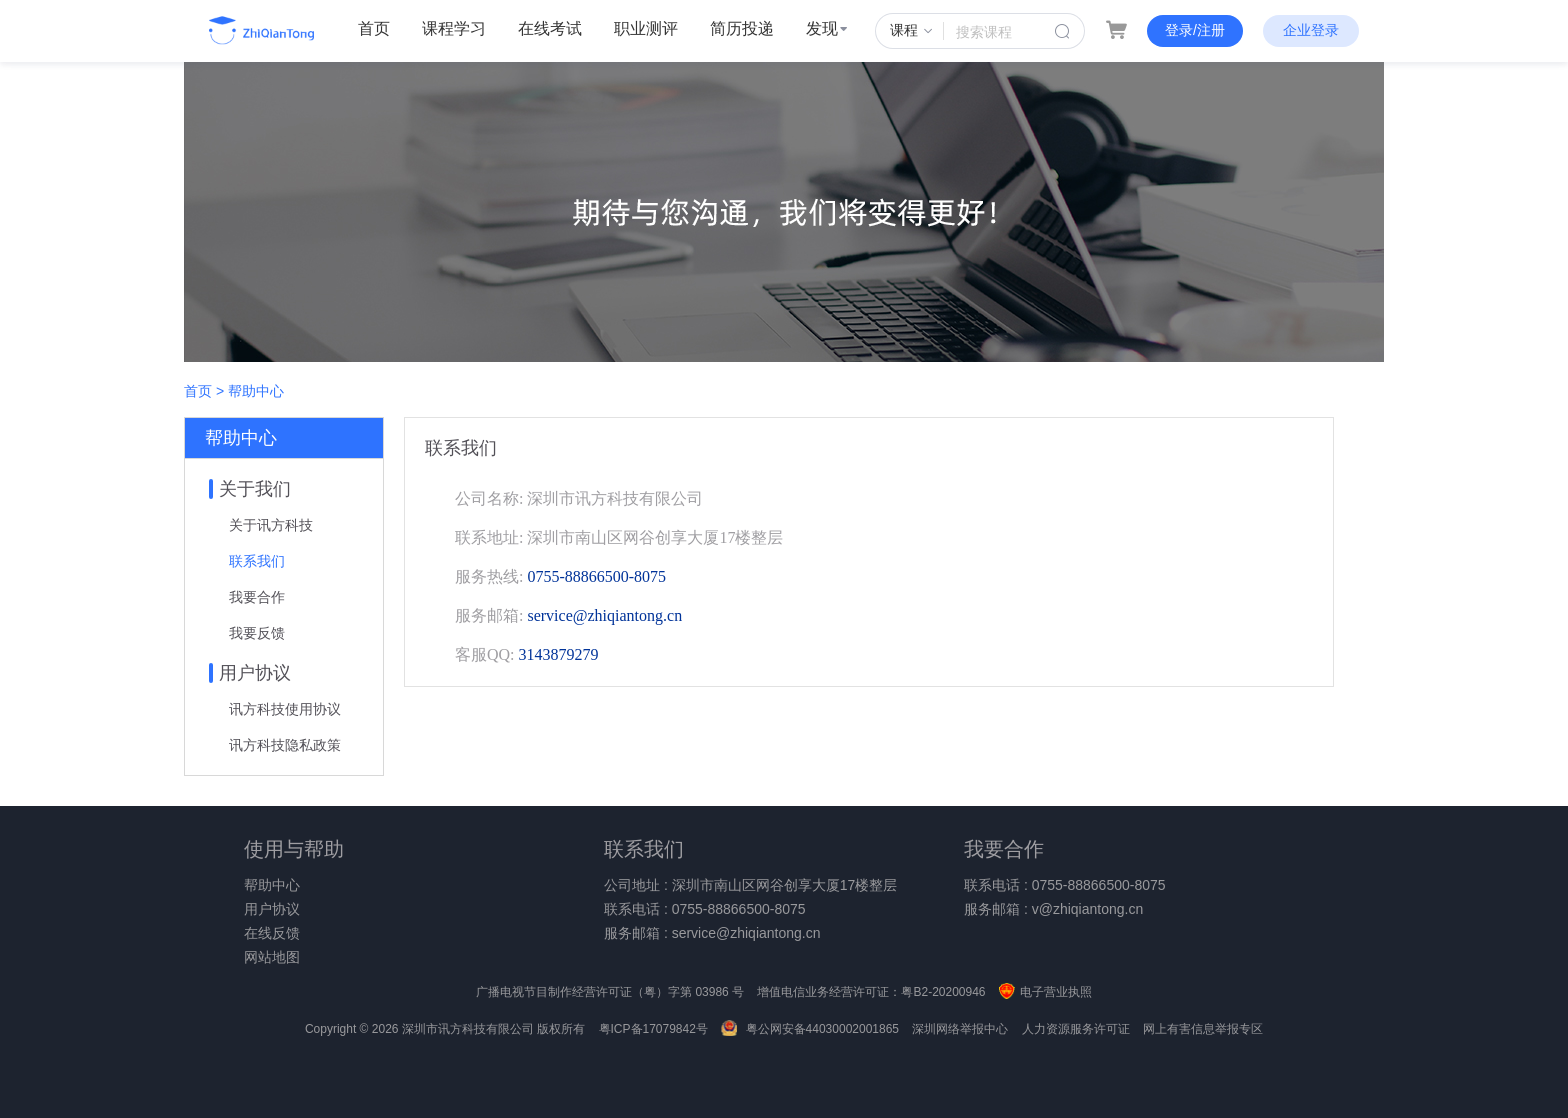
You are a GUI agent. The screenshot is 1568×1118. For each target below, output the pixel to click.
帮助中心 (272, 885)
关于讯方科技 (271, 525)
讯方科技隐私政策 (285, 745)
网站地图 (272, 957)
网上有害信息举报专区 (1203, 1029)
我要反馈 (257, 633)
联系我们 (257, 561)
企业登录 (1311, 30)
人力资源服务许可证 (1076, 1029)
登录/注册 (1195, 30)
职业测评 (646, 28)
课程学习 (454, 28)
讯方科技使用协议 (285, 709)
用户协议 (272, 909)
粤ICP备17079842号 (653, 1029)
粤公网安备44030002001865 (810, 1029)
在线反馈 (272, 933)
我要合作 (257, 597)
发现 (827, 28)
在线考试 (550, 28)
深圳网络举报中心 (960, 1029)
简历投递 (742, 28)
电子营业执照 (1045, 992)
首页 (374, 28)
